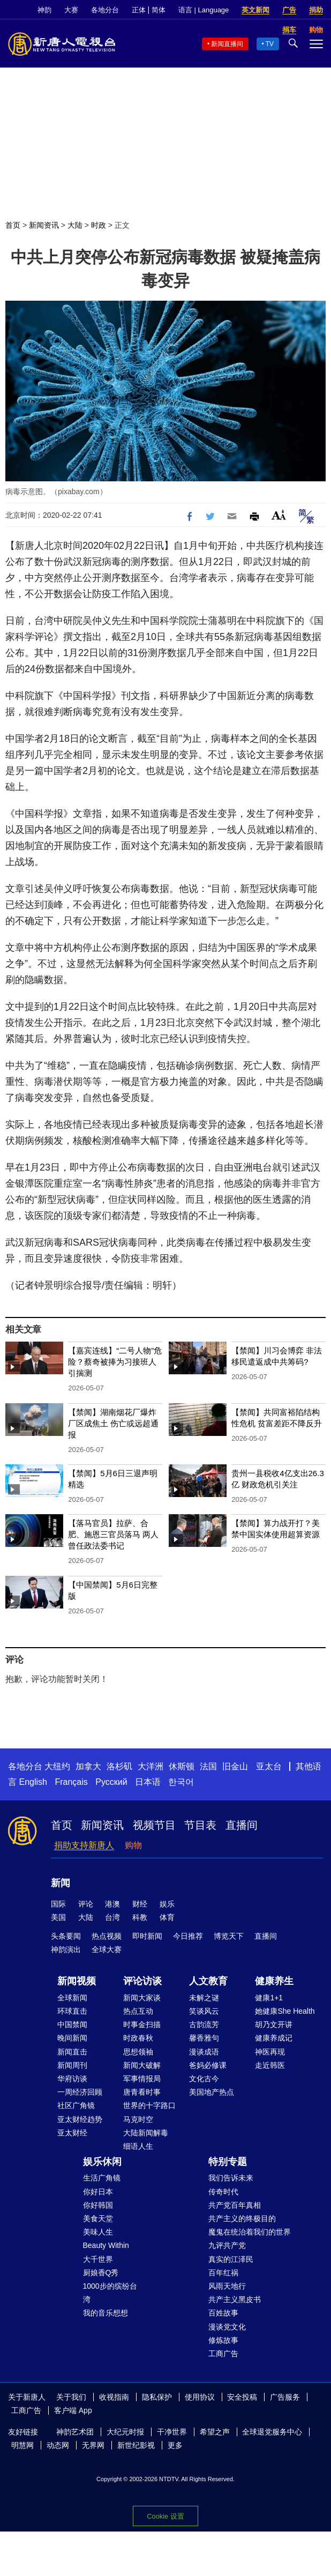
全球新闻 (72, 1997)
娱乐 (167, 1904)
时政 (98, 225)
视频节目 (154, 1825)
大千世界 (98, 2259)
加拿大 (88, 1766)
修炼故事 (223, 2340)
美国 (58, 1917)
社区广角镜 (76, 2105)
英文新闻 (255, 10)
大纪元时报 (125, 2432)
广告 (289, 10)
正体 (139, 10)
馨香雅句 (204, 2038)
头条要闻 (66, 1936)
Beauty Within (106, 2245)
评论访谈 (142, 1981)
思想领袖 (138, 2052)
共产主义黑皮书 (234, 2299)
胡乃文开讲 (273, 2024)
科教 (139, 1917)
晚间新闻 (72, 2038)
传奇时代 (223, 2191)
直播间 (241, 1825)
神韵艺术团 (75, 2432)
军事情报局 (142, 2078)
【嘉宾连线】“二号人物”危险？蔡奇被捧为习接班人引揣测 (115, 1362)
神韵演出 (66, 1949)
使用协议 (200, 2397)
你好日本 (98, 2191)
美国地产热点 (211, 2092)
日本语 (148, 1781)
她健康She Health (284, 2011)
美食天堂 (98, 2218)
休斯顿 (181, 1766)
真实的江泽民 (230, 2259)
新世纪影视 (136, 2445)
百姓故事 (223, 2313)
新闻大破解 (142, 2065)
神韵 (44, 10)
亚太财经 (72, 2132)
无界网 (93, 2445)
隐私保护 (157, 2397)
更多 (175, 2445)
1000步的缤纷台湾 (110, 2293)
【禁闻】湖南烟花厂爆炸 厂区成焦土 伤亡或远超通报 (113, 1423)
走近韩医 (270, 2065)
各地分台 (105, 10)
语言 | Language (203, 10)
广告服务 (285, 2397)
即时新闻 (147, 1936)
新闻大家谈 (142, 1997)
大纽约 (57, 1766)
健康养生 (274, 1981)
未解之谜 (204, 1997)
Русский (111, 1781)
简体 (159, 10)
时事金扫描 (142, 2024)
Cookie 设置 (165, 2516)
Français (71, 1781)
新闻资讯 (44, 225)
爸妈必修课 (208, 2065)
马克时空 (138, 2119)
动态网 (58, 2445)
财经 (139, 1904)
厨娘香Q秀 (101, 2272)
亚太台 (269, 1766)
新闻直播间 (227, 44)
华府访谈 (72, 2078)
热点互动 (138, 2011)
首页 (12, 225)
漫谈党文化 (227, 2326)
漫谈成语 (204, 2052)
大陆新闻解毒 (145, 2132)
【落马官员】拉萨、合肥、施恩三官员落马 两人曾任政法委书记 (113, 1534)
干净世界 (172, 2432)
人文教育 (208, 1981)
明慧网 (22, 2445)
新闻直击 (72, 2052)
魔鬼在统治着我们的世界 (249, 2232)
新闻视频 (76, 1981)
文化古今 (204, 2078)
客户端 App (73, 2410)
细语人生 (138, 2146)
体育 (167, 1917)
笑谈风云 (204, 2011)
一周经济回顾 (79, 2092)
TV (270, 44)
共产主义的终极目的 (242, 2218)
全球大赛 (107, 1949)
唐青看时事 (142, 2092)
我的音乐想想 (105, 2313)
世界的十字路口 (149, 2105)
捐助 (316, 10)
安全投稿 (242, 2397)
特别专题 (227, 2161)
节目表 (200, 1825)
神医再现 (270, 2052)
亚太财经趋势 (79, 2119)
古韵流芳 (204, 2024)
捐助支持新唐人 (84, 1845)
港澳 (112, 1904)
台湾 (112, 1917)
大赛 (71, 10)
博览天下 (229, 1936)
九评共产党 (227, 2245)
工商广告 (223, 2353)
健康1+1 (269, 1997)
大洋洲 (150, 1766)
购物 (133, 1845)
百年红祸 (223, 2272)
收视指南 (114, 2397)
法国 (208, 1766)
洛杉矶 (119, 1766)
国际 (58, 1904)
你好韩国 (98, 2205)
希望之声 (215, 2432)
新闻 (60, 1883)
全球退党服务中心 (272, 2432)
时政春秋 (138, 2038)
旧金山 (235, 1766)
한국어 (181, 1781)
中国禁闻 (72, 2024)
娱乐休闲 (102, 2161)
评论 (85, 1904)
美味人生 (98, 2232)
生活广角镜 (102, 2177)
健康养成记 (273, 2038)
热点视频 (107, 1936)
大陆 (74, 225)
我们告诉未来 (230, 2177)
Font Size (279, 515)
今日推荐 (188, 1936)
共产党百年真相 (234, 2205)
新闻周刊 (72, 2065)
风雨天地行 (227, 2286)
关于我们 (71, 2397)
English (33, 1781)
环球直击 (72, 2011)
